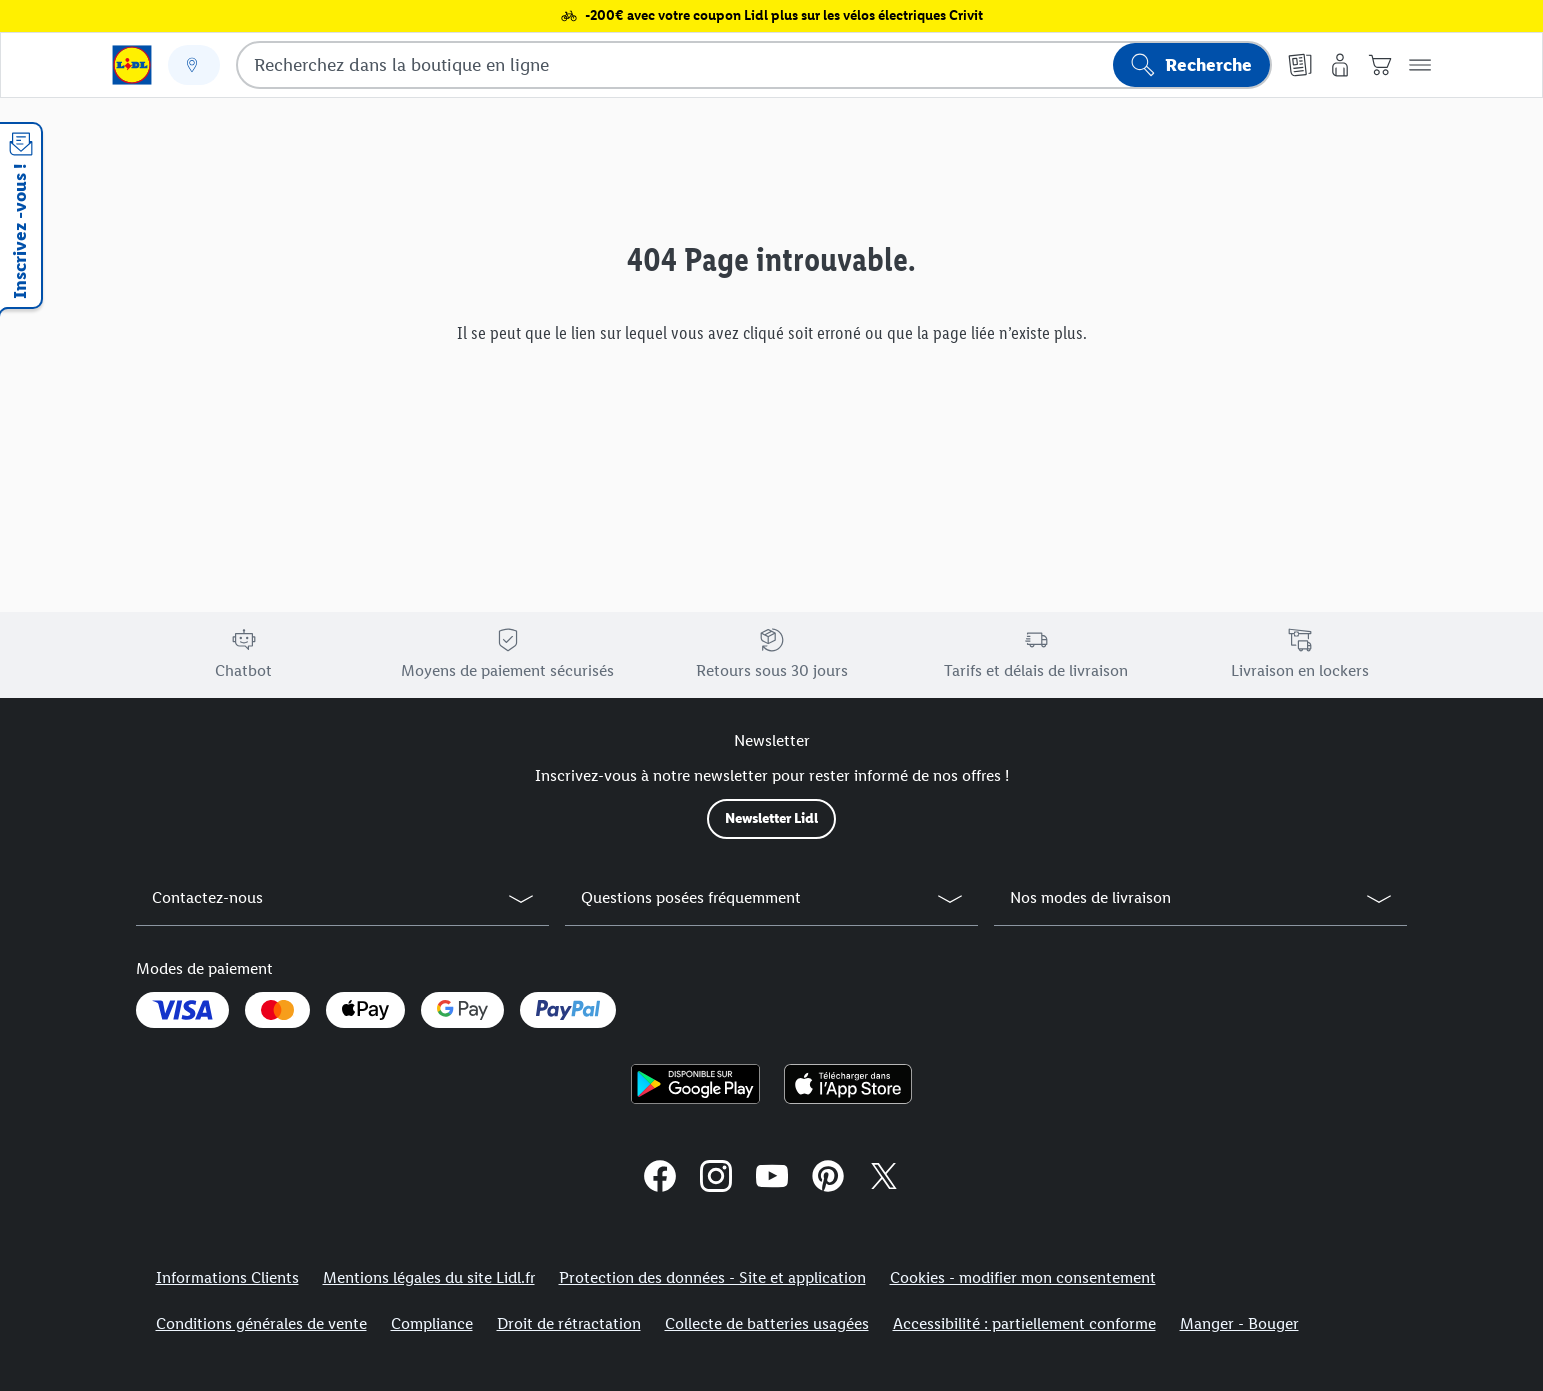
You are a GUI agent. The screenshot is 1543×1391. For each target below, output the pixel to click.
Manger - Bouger (1239, 1323)
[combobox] (754, 65)
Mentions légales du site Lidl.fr (429, 1277)
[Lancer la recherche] (1191, 65)
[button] (1420, 65)
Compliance (432, 1323)
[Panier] (1380, 65)
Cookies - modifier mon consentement (1023, 1277)
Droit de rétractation (569, 1323)
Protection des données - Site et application (712, 1277)
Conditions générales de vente (261, 1323)
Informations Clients (227, 1277)
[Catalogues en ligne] (1300, 65)
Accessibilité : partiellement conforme (1024, 1323)
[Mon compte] (1340, 65)
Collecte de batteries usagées (767, 1323)
